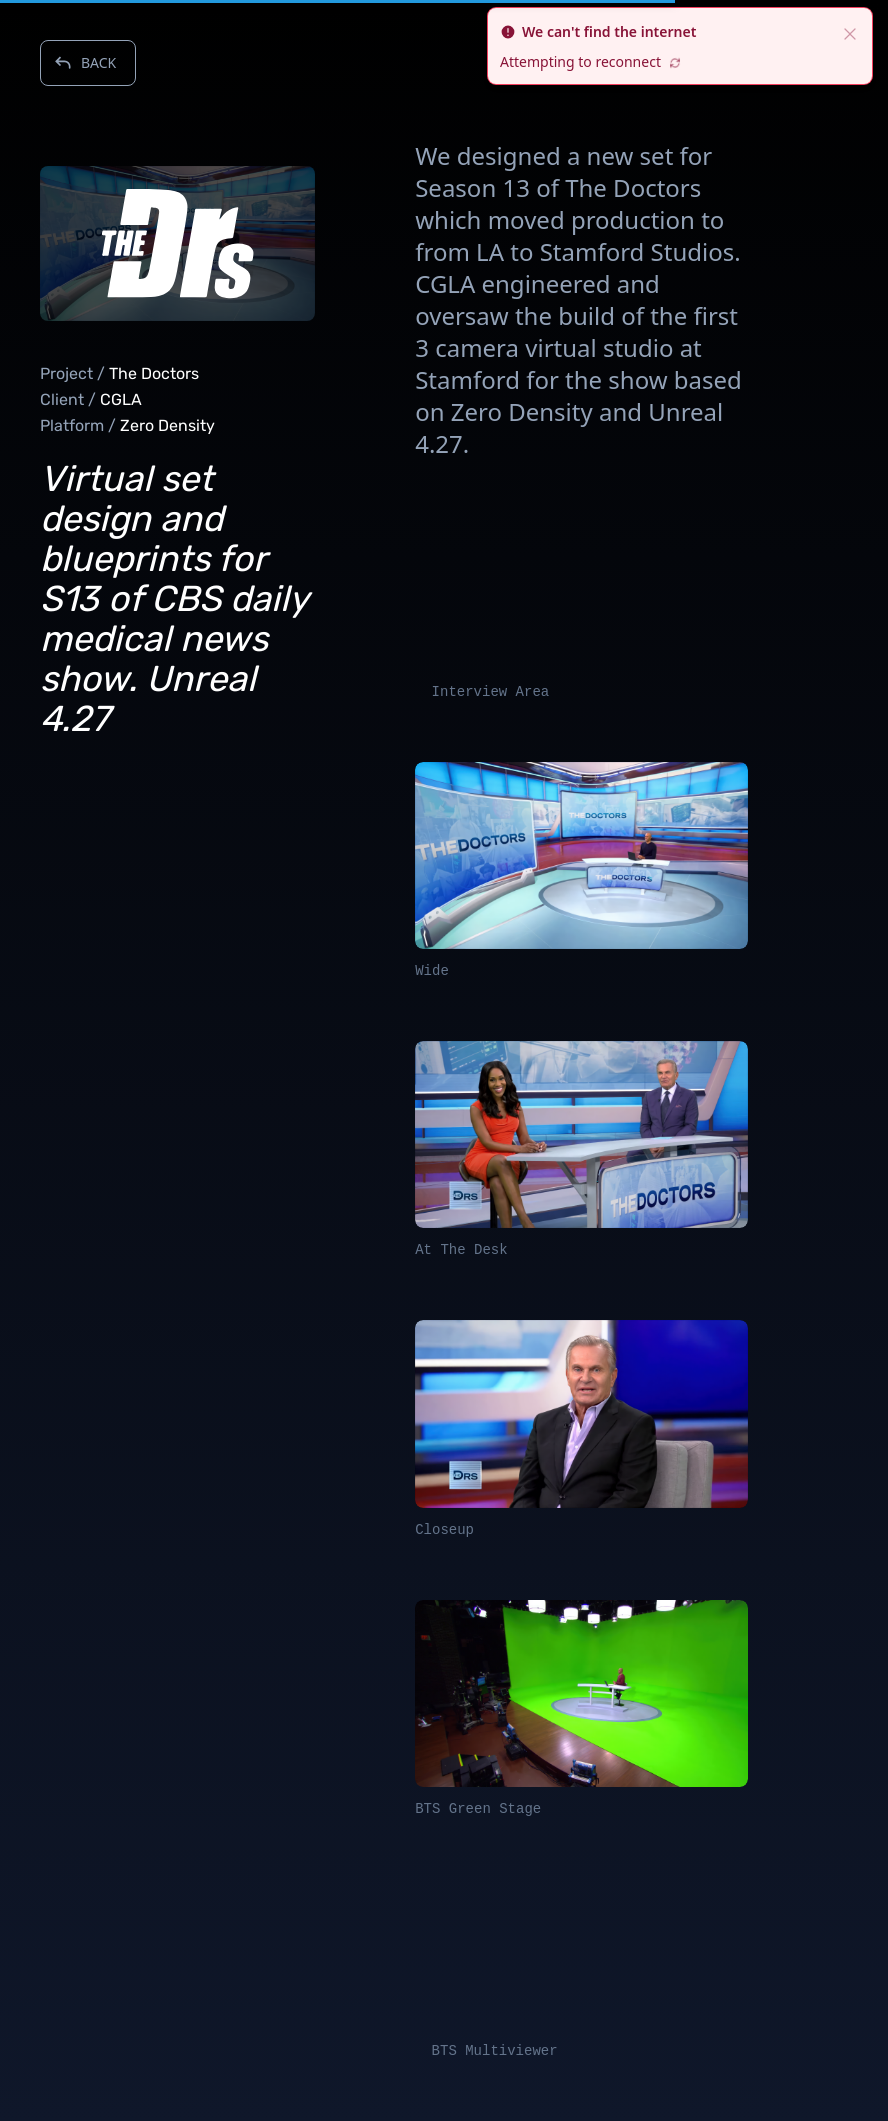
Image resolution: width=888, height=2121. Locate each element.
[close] (850, 32)
